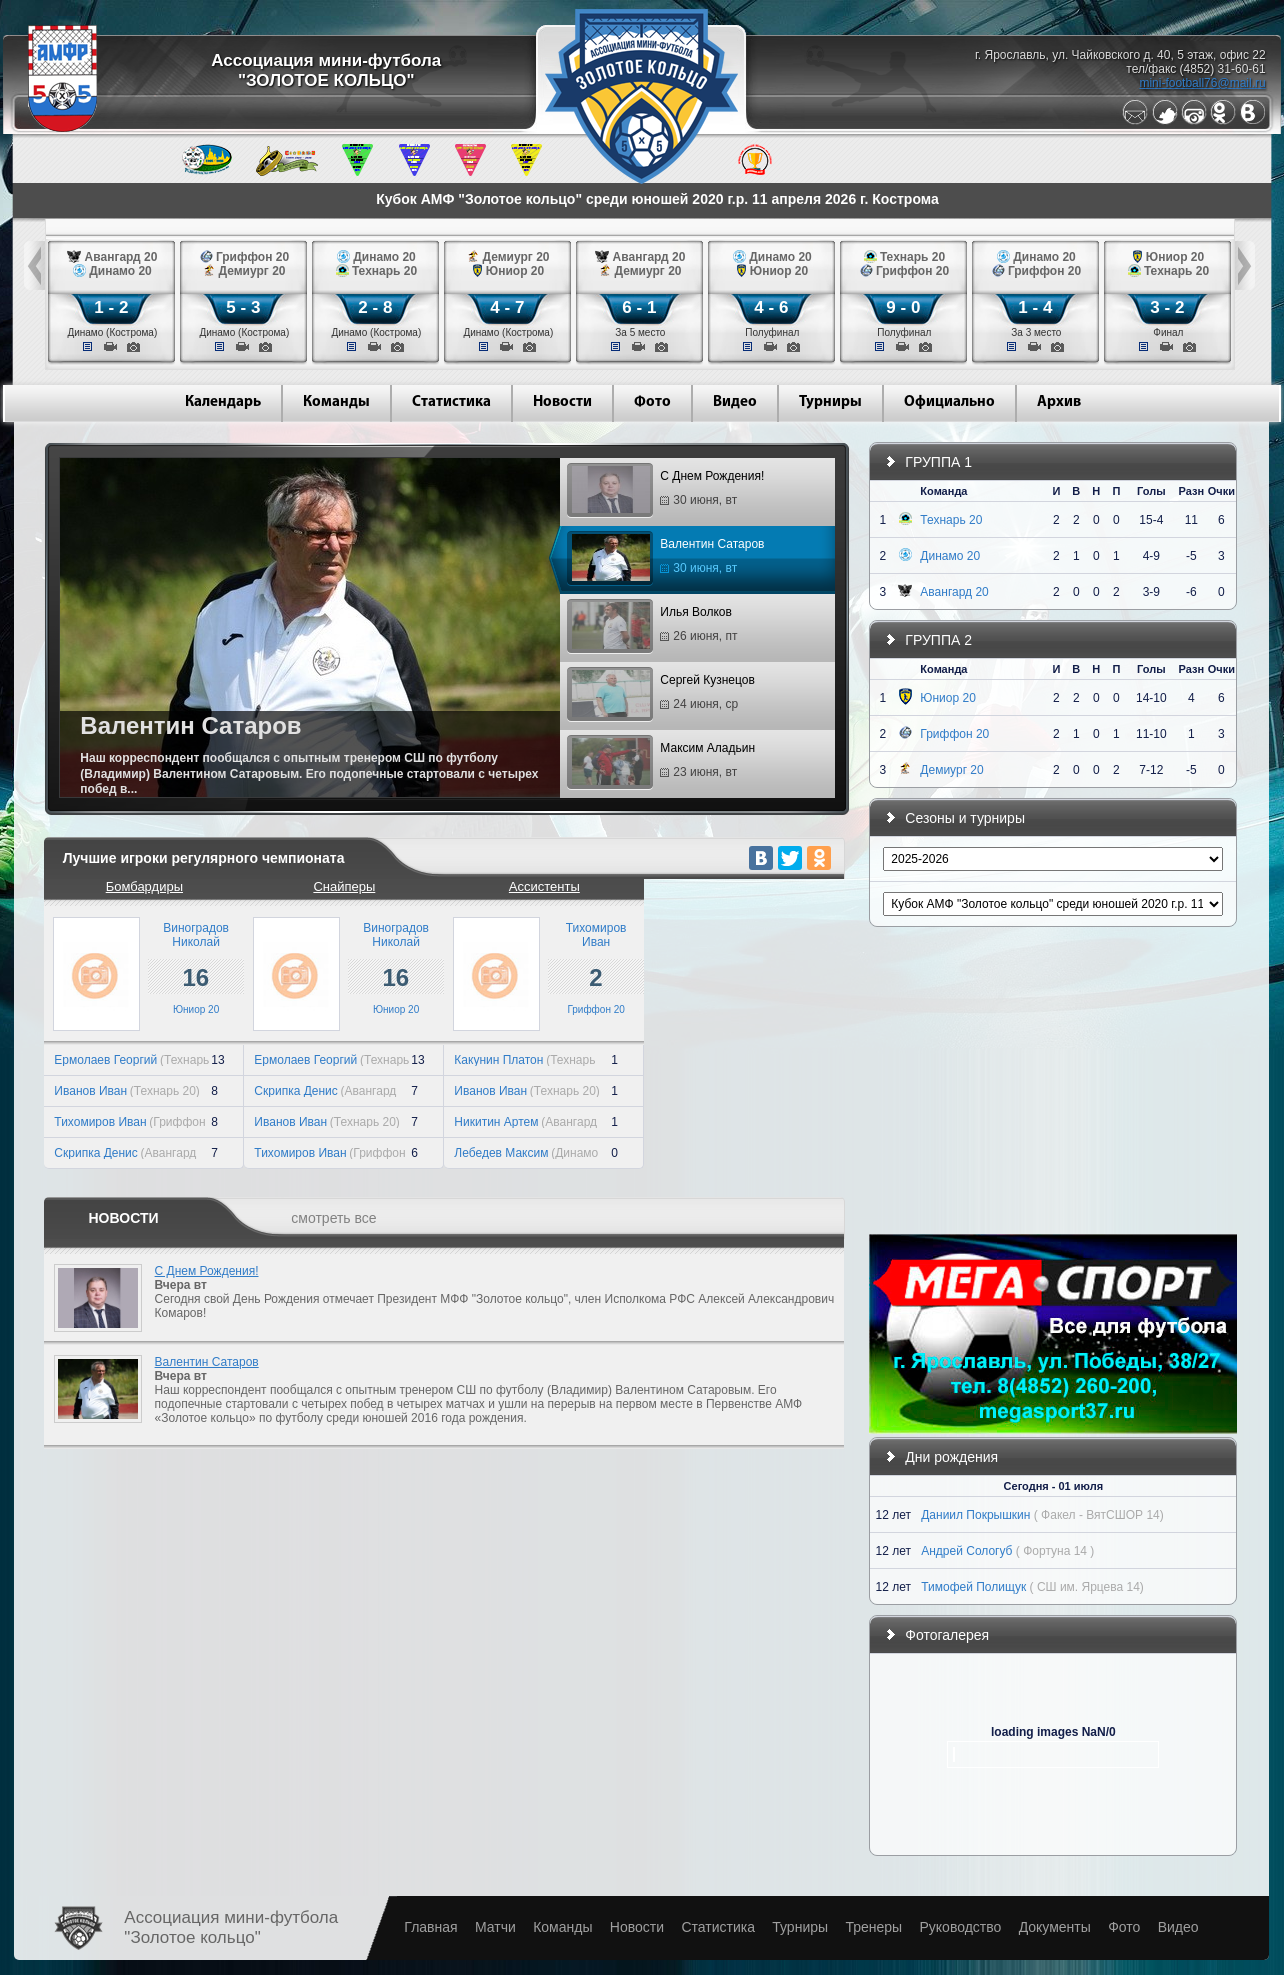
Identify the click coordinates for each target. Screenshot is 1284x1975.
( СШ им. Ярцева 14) (1087, 1587)
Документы (1055, 1927)
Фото (652, 402)
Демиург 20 (951, 770)
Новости (562, 402)
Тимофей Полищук (973, 1587)
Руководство (960, 1927)
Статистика (451, 402)
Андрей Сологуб (966, 1551)
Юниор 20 (196, 1009)
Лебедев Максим (501, 1153)
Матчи (495, 1927)
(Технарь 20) (165, 1091)
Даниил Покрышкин (975, 1515)
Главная (430, 1927)
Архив (1059, 402)
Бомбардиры (144, 886)
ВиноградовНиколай (196, 935)
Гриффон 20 (595, 1009)
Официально (949, 402)
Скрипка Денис (95, 1153)
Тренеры (873, 1927)
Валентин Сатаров (668, 559)
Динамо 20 (950, 556)
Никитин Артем (496, 1122)
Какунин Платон (498, 1060)
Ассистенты (544, 886)
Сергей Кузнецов (663, 695)
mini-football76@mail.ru (1202, 83)
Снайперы (344, 886)
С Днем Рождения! (668, 491)
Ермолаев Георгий (105, 1060)
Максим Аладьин (663, 763)
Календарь (223, 402)
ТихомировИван (596, 935)
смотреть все (333, 1218)
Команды (336, 402)
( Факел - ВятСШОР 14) (1099, 1515)
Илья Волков (654, 627)
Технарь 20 (951, 520)
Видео (735, 402)
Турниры (830, 402)
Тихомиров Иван (100, 1122)
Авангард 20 (954, 592)
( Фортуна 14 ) (1055, 1551)
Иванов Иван (90, 1091)
